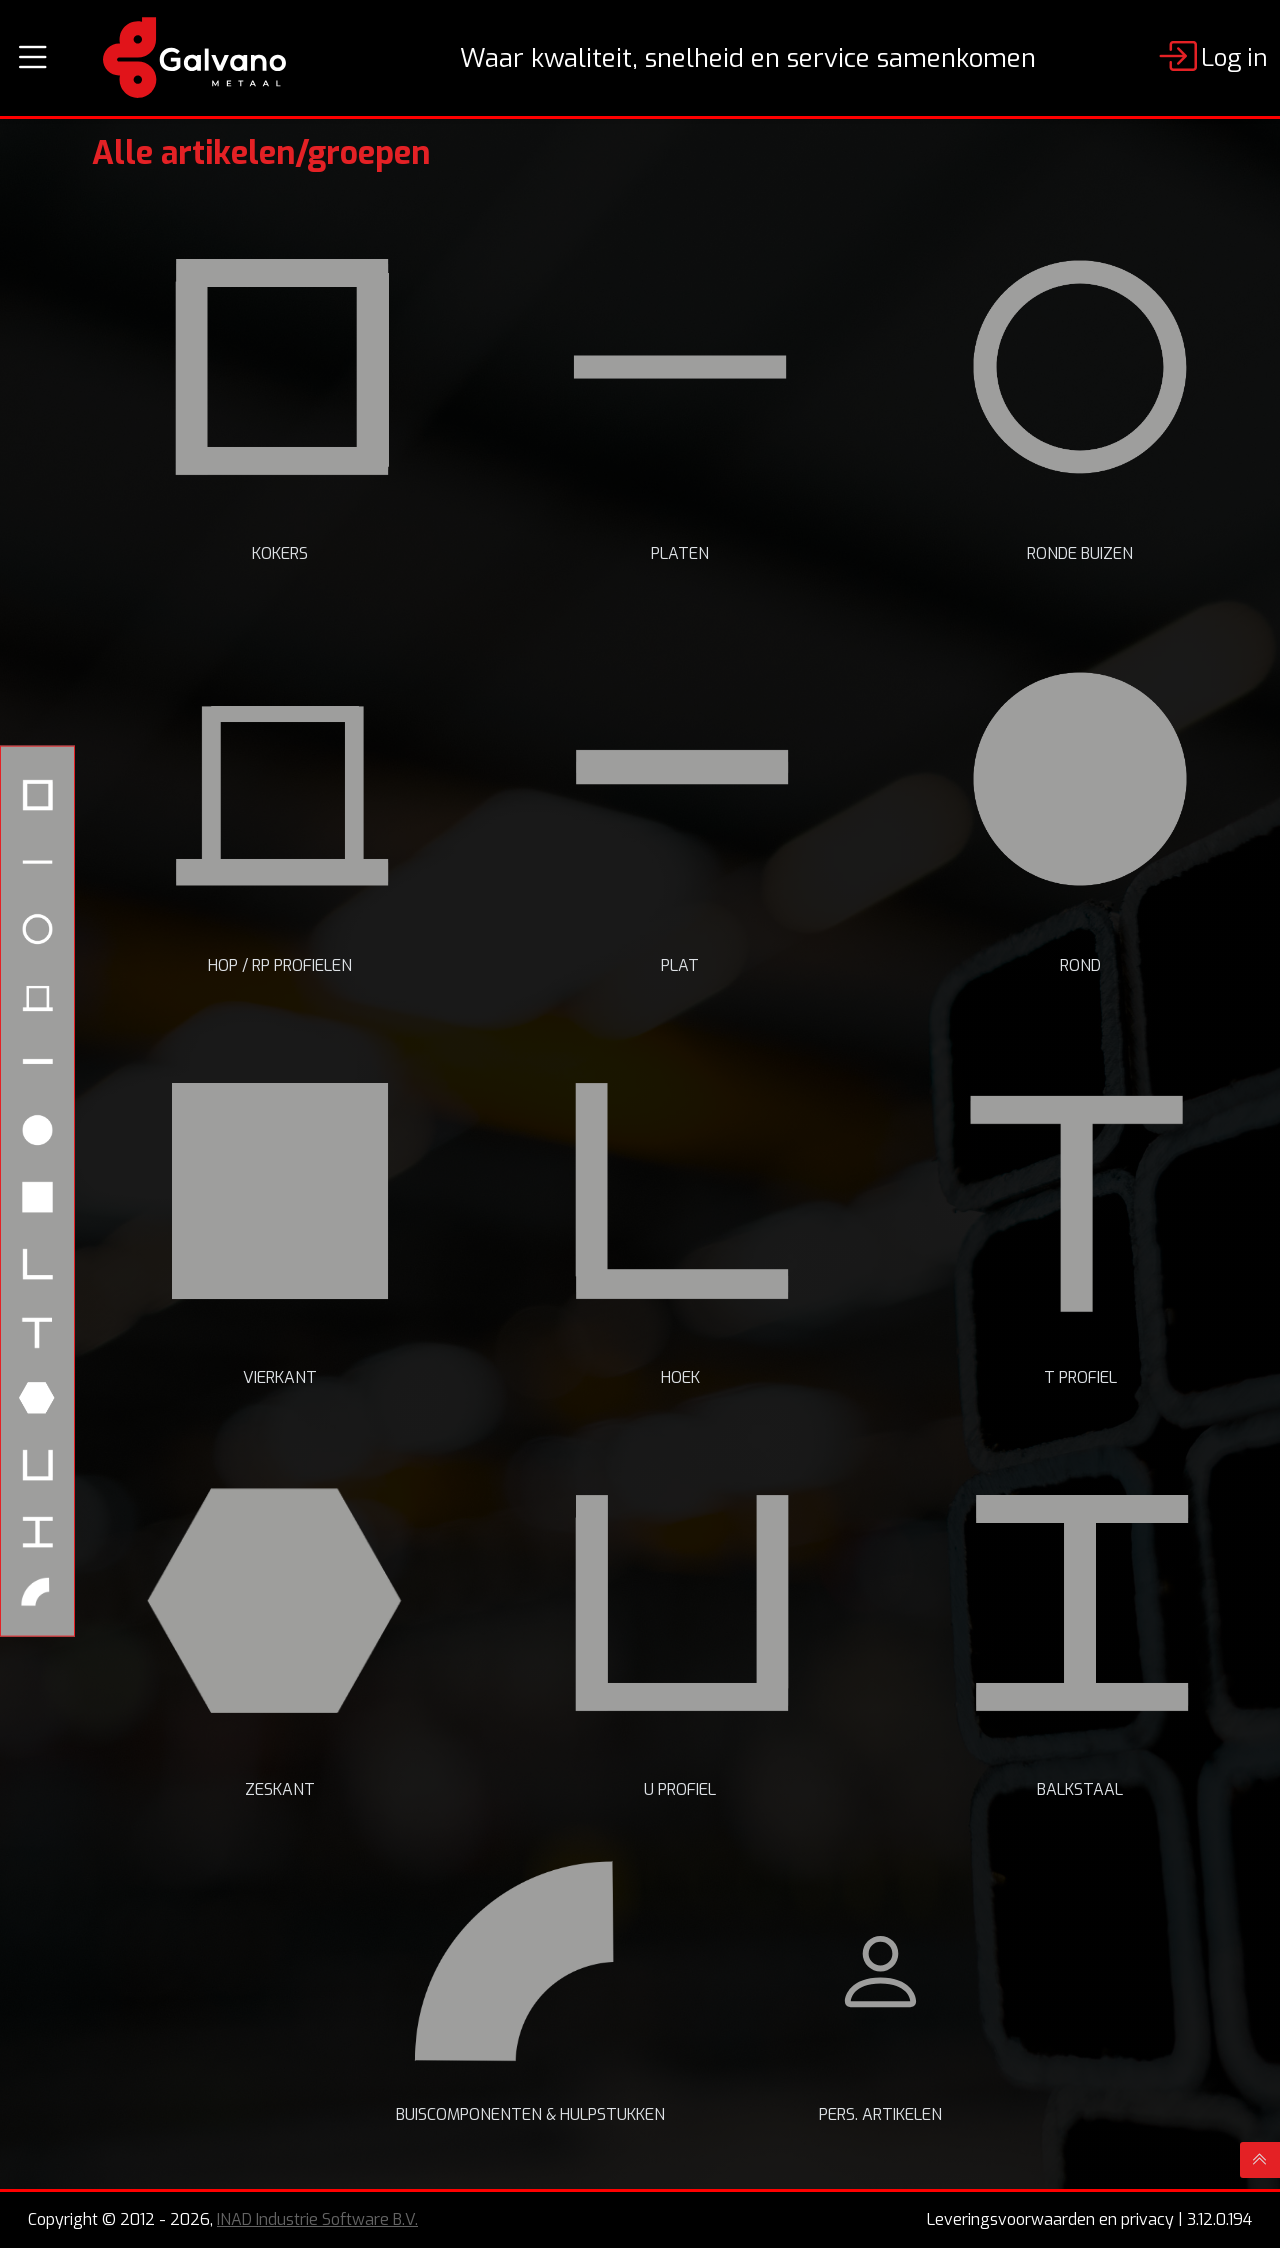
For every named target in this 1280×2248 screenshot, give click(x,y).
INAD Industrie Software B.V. (317, 2219)
